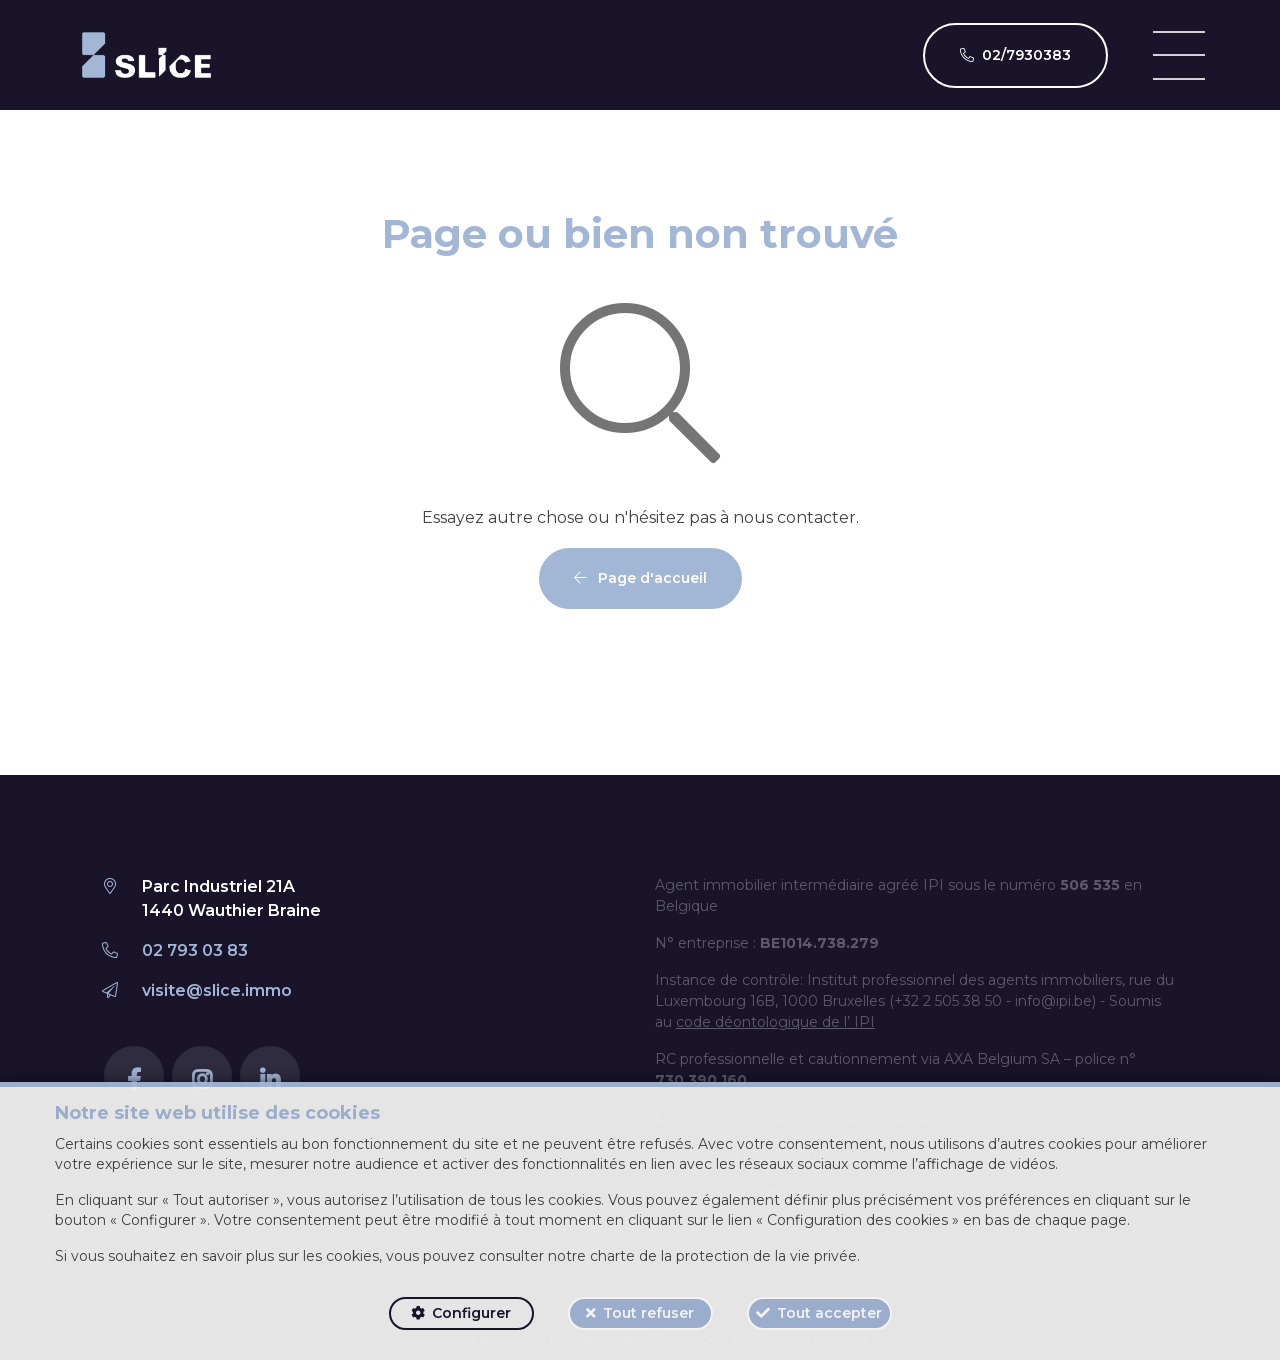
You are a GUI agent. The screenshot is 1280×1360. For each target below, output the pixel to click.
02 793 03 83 (195, 950)
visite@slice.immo (217, 990)
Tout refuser (648, 1313)
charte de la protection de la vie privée (723, 1256)
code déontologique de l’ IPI (775, 1022)
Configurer (471, 1313)
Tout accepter (829, 1313)
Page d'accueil (640, 578)
